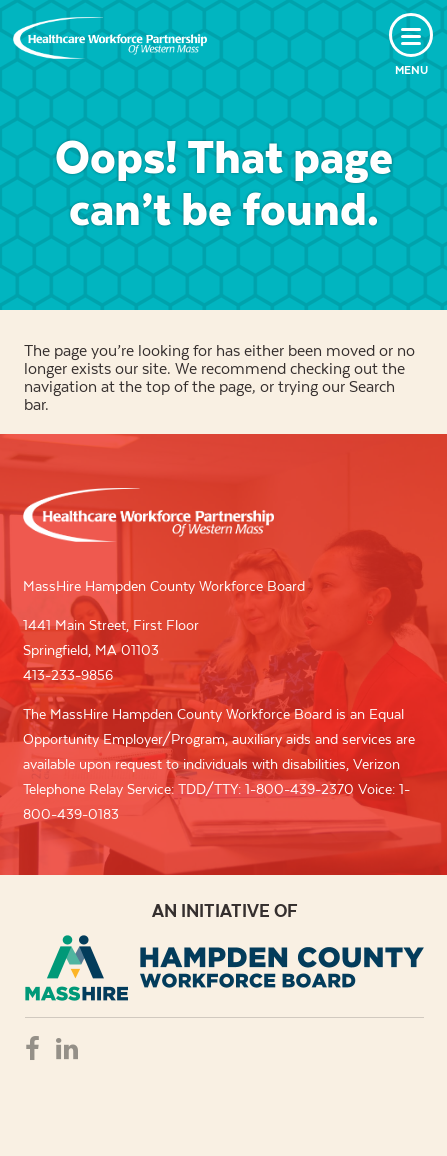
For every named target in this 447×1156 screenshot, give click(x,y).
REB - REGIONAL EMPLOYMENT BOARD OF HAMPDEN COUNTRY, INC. (224, 968)
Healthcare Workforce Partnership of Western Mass (148, 515)
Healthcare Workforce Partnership (110, 38)
